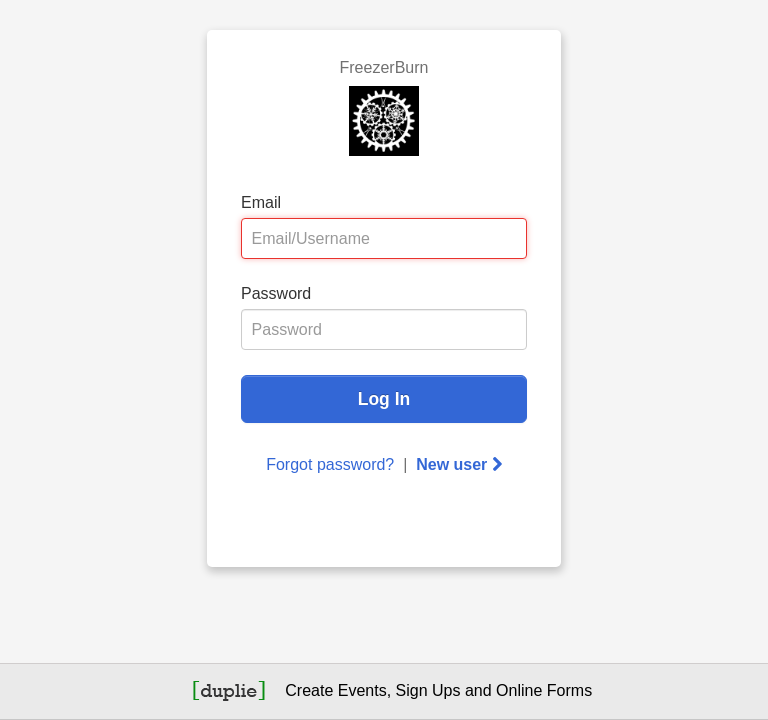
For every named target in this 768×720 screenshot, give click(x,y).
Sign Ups (428, 690)
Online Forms (544, 690)
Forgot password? (330, 464)
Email (261, 202)
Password (276, 293)
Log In (384, 399)
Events (362, 690)
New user (459, 464)
